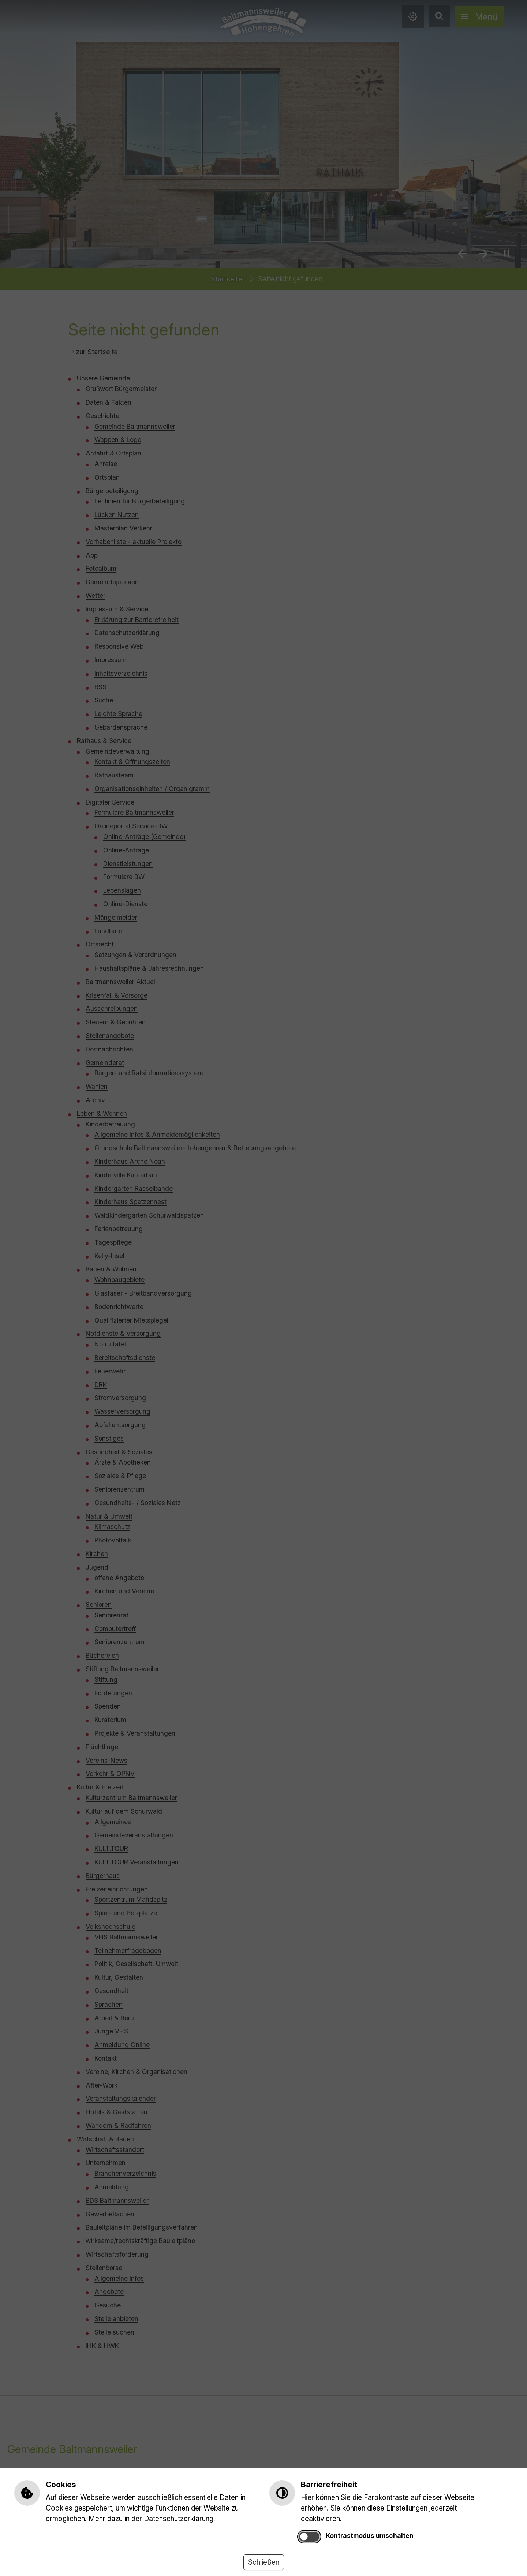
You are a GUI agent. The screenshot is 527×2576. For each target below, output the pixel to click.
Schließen (263, 2562)
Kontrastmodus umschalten (370, 2535)
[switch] (309, 2536)
